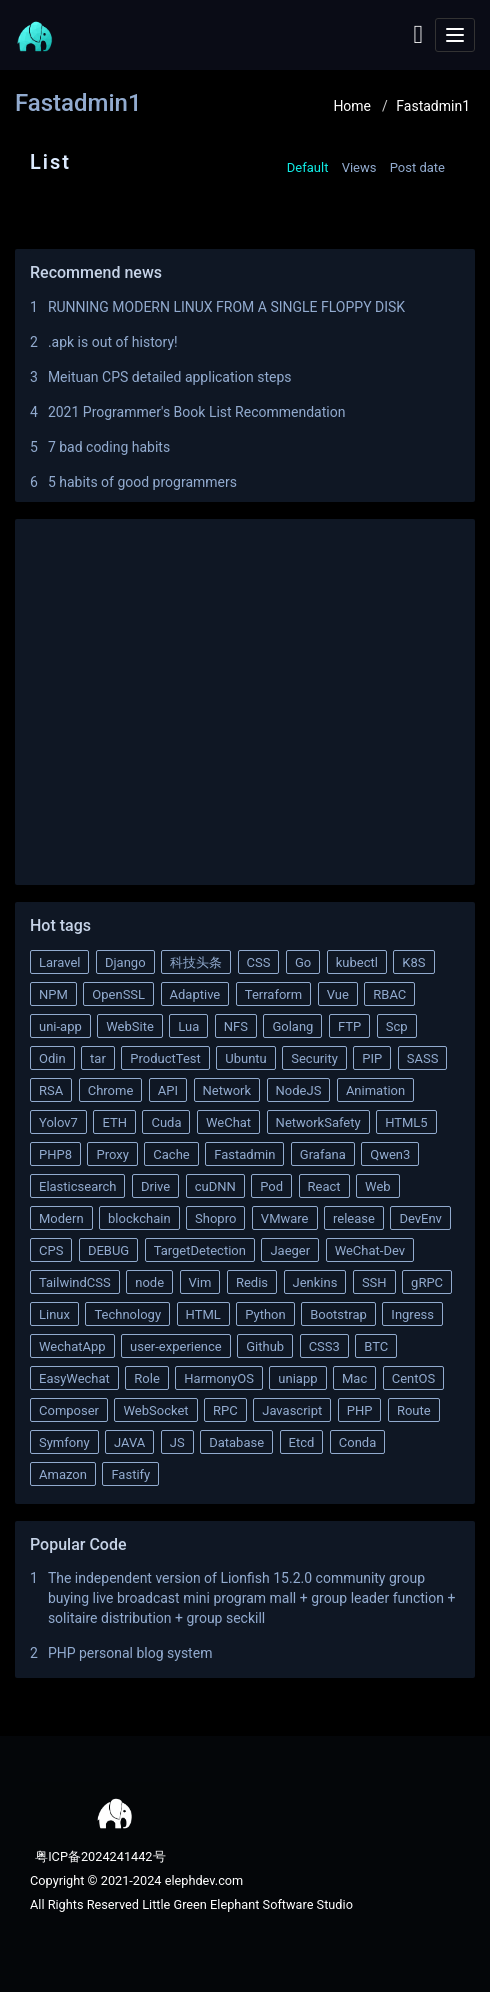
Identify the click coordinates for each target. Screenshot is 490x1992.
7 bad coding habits (109, 447)
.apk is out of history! (113, 342)
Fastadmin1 (433, 106)
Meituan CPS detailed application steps (170, 377)
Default (308, 167)
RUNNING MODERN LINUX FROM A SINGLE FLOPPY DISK (226, 307)
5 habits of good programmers (142, 482)
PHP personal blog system (130, 1653)
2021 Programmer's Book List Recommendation (197, 412)
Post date (417, 167)
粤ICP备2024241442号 (99, 1856)
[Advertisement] (245, 697)
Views (359, 167)
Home (352, 106)
